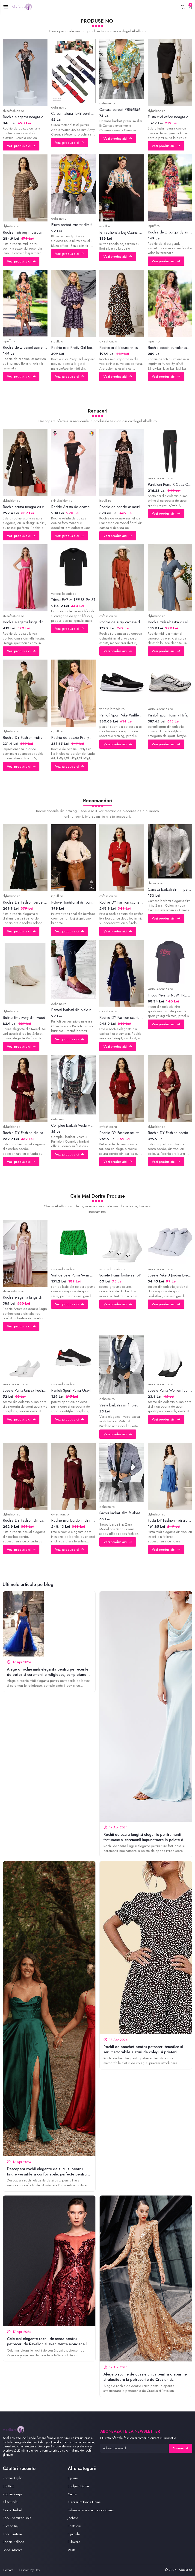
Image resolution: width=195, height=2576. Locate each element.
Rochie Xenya (12, 2494)
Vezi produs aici (21, 146)
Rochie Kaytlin (12, 2478)
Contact (8, 2570)
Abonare (180, 2448)
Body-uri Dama (78, 2486)
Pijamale (74, 2534)
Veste (72, 2549)
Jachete (73, 2517)
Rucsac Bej (10, 2525)
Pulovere (74, 2541)
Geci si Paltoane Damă (84, 2501)
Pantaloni (74, 2525)
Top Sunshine (12, 2534)
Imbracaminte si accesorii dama (91, 2510)
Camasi (73, 2494)
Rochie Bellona (13, 2541)
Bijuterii (73, 2478)
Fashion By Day (29, 2570)
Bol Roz (8, 2486)
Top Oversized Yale (17, 2517)
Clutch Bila (10, 2501)
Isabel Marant (12, 2549)
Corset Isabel (12, 2510)
